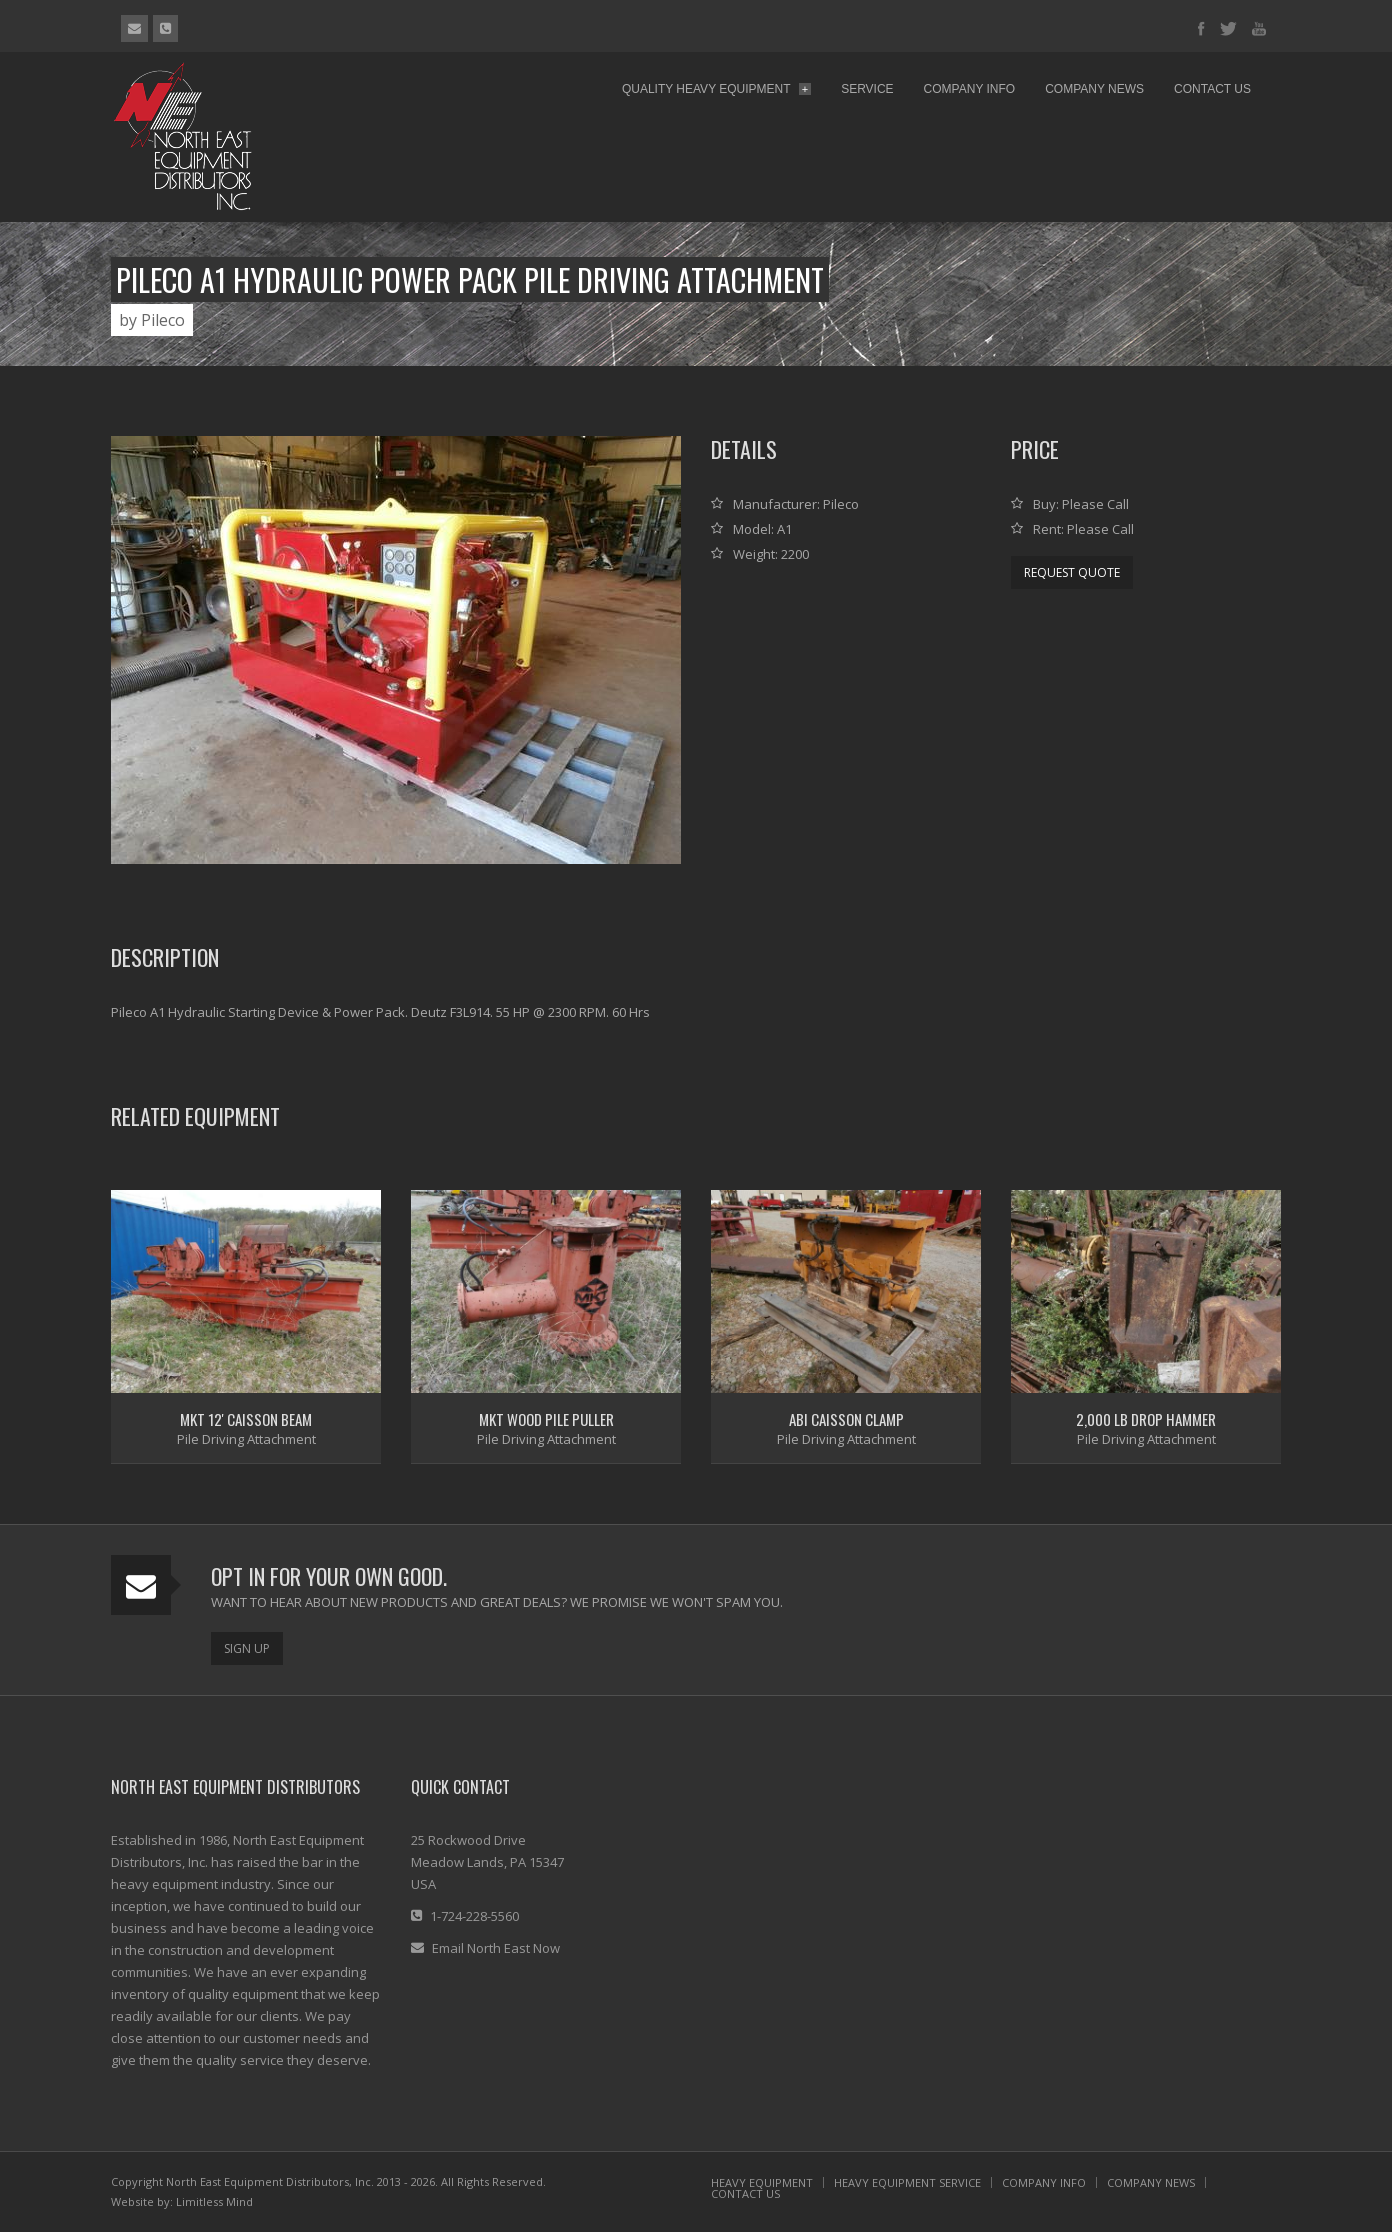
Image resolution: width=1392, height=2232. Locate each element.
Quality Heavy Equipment (716, 89)
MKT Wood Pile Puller (546, 1419)
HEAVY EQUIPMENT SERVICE (907, 2182)
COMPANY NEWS (1151, 2182)
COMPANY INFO (1044, 2182)
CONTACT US (745, 2193)
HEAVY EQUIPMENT (762, 2182)
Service (867, 89)
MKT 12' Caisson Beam (246, 1419)
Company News (1094, 89)
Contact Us (1212, 89)
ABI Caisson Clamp (846, 1419)
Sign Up (247, 1648)
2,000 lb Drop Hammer (1146, 1419)
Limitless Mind (214, 2201)
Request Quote (1072, 572)
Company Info (970, 89)
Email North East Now (496, 1948)
